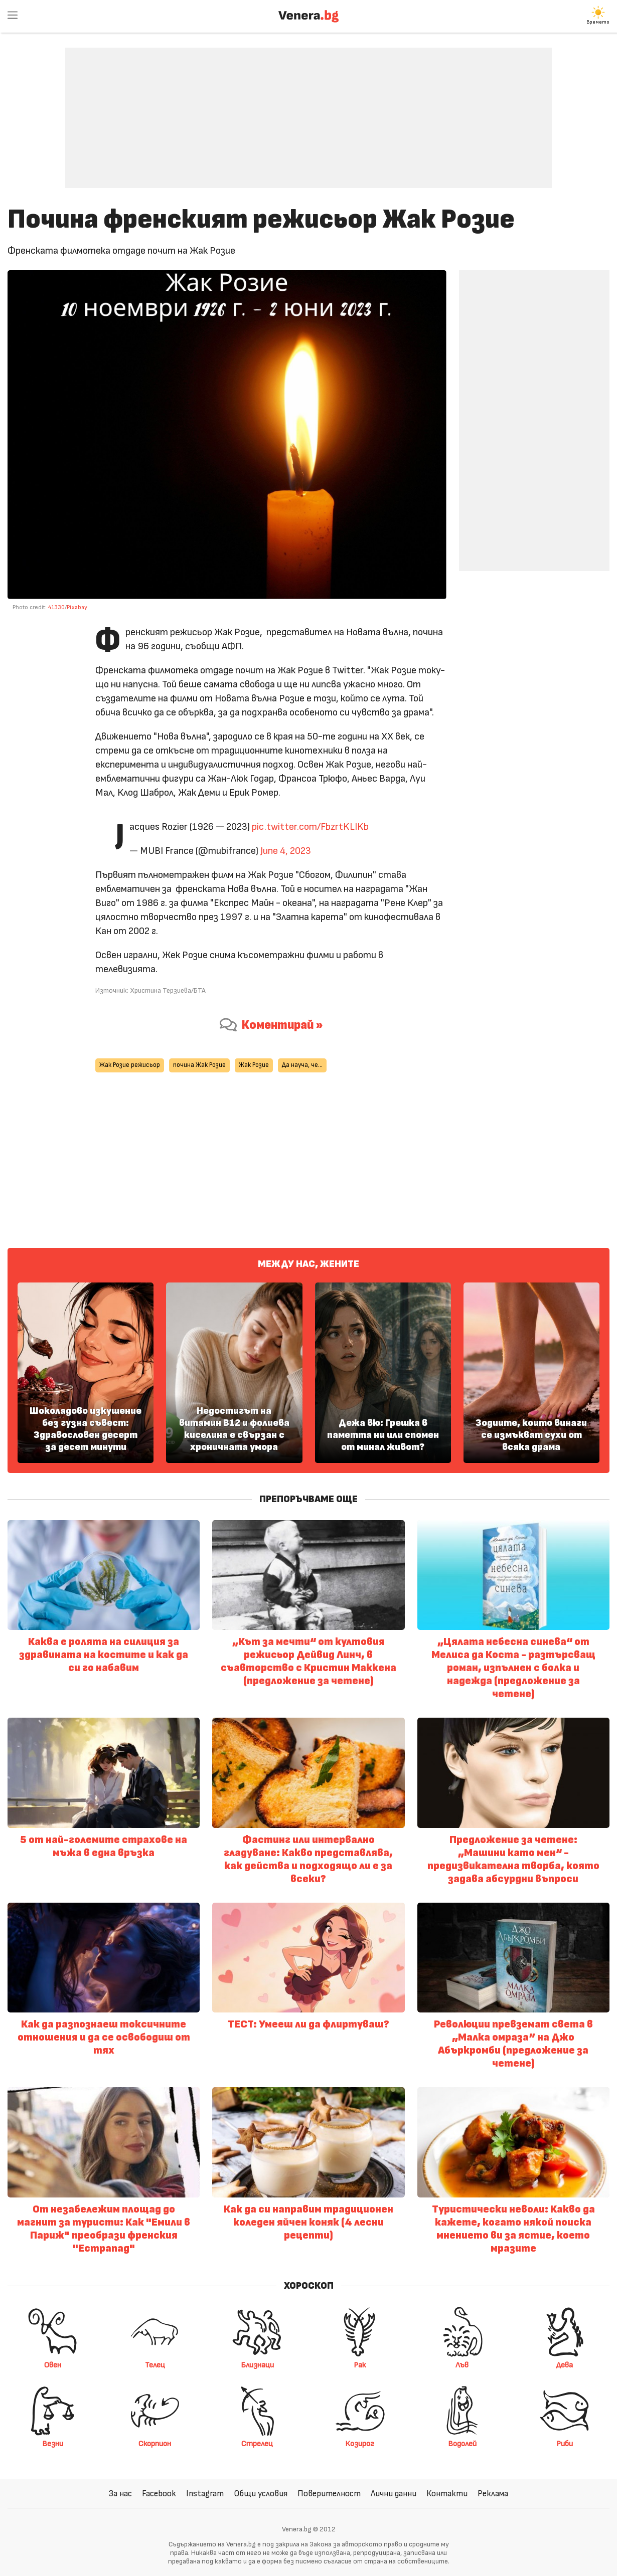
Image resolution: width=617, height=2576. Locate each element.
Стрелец (257, 2416)
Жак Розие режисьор (129, 1065)
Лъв (462, 2338)
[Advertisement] (308, 110)
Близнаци (257, 2338)
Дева (564, 2338)
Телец (155, 2338)
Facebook (159, 2493)
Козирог (360, 2416)
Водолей (462, 2416)
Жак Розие (254, 1065)
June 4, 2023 (285, 851)
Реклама (493, 2493)
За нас (120, 2493)
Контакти (447, 2493)
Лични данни (393, 2493)
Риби (564, 2416)
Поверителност (329, 2493)
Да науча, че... (302, 1065)
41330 (56, 607)
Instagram (205, 2493)
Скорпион (155, 2416)
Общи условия (260, 2493)
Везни (53, 2416)
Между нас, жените (308, 1264)
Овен (53, 2338)
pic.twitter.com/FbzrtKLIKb (310, 827)
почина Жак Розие (199, 1065)
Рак (360, 2338)
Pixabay (77, 607)
